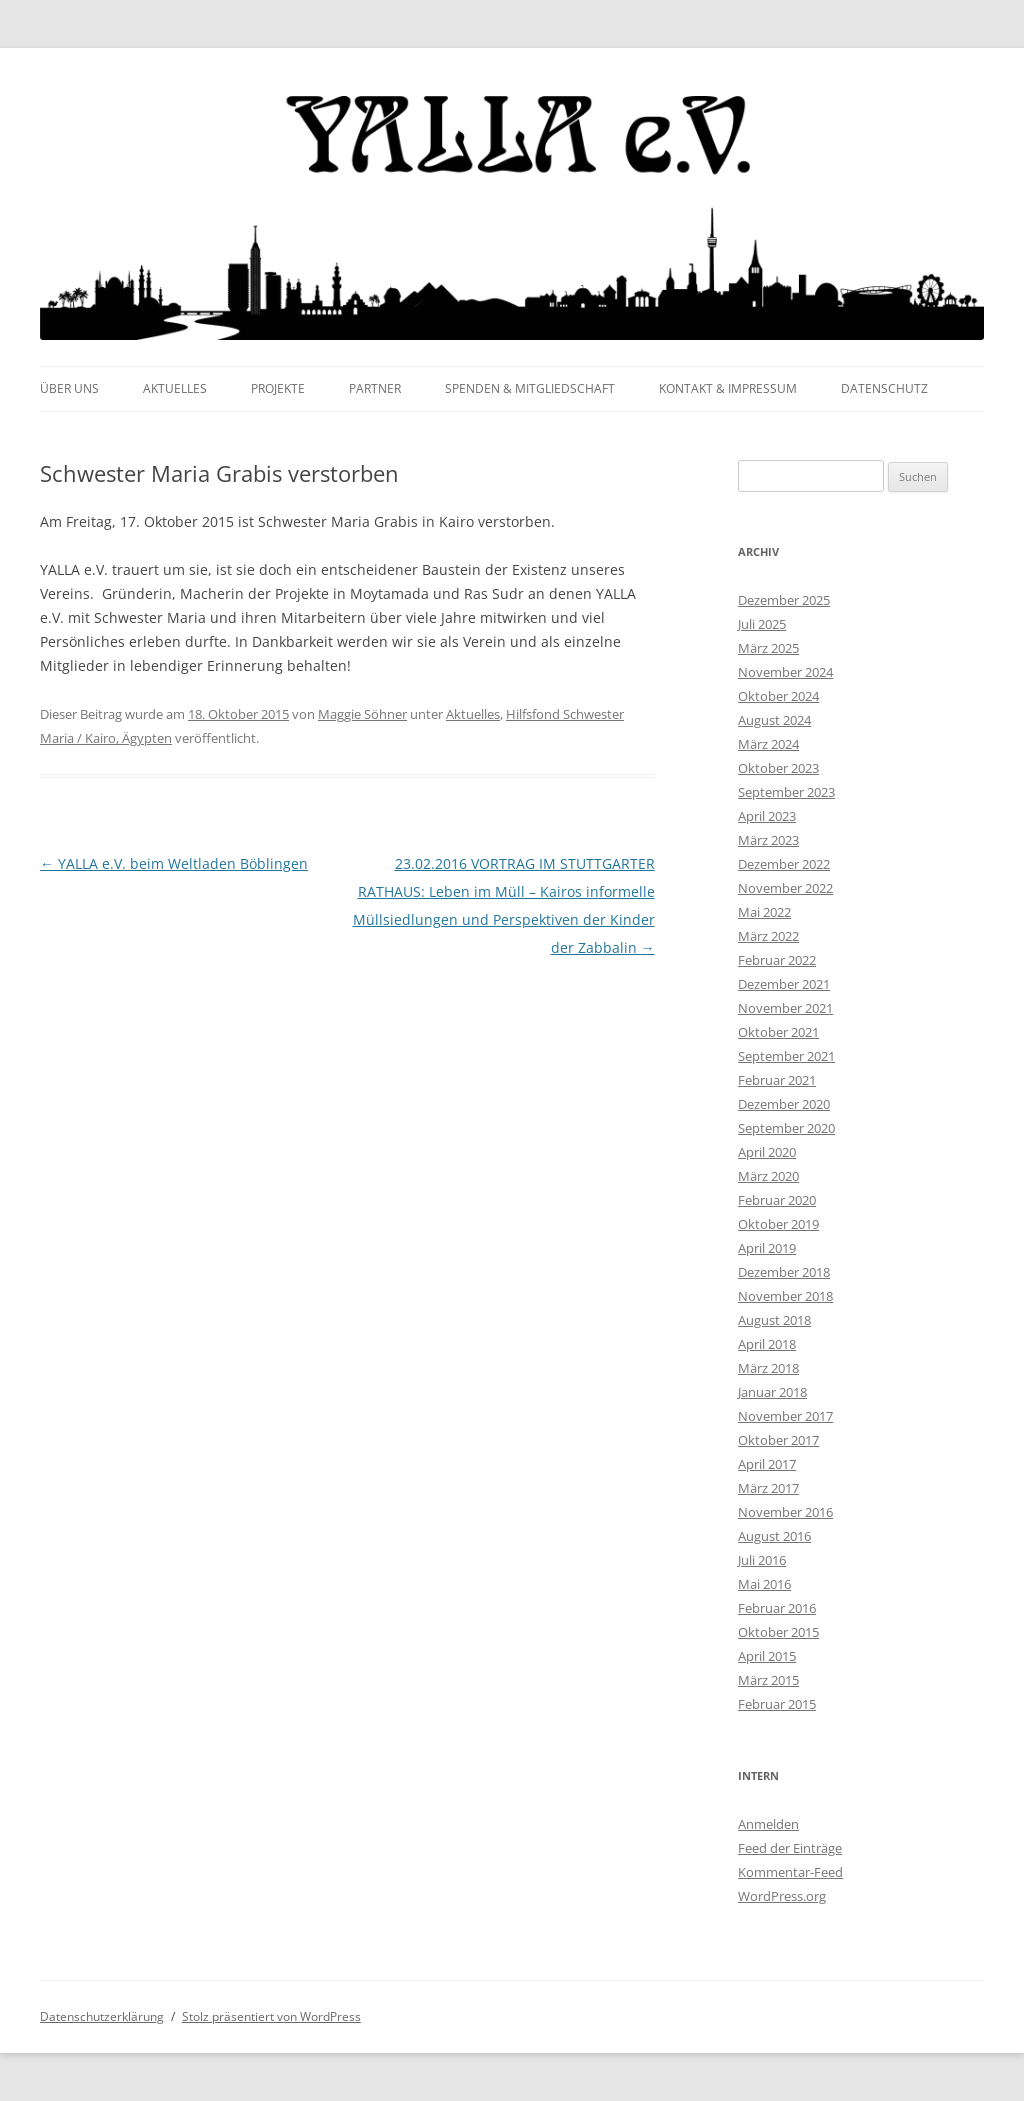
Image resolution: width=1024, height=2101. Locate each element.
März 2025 (768, 648)
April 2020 (767, 1152)
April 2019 (767, 1248)
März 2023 (768, 840)
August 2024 (774, 720)
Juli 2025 (762, 624)
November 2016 (785, 1512)
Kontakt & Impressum (728, 388)
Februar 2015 (777, 1704)
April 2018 (767, 1344)
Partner (375, 388)
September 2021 (786, 1056)
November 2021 (785, 1008)
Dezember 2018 (784, 1272)
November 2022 (785, 888)
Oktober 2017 (778, 1440)
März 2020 (768, 1176)
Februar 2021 (777, 1080)
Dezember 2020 (784, 1104)
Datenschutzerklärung (102, 2016)
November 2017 (785, 1416)
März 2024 (768, 744)
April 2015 (767, 1656)
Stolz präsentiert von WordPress (271, 2016)
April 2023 (767, 816)
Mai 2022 (764, 912)
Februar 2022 (777, 960)
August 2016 (774, 1536)
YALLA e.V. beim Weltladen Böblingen (174, 863)
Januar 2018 (772, 1392)
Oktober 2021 (778, 1032)
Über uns (69, 388)
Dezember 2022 (784, 864)
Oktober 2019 (778, 1224)
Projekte (278, 388)
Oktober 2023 (778, 768)
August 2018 (774, 1320)
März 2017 (768, 1488)
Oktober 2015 (778, 1632)
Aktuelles (175, 388)
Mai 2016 (764, 1584)
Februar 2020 (777, 1200)
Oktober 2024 (778, 696)
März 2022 (768, 936)
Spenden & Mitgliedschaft (530, 388)
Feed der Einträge (790, 1848)
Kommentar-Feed (790, 1872)
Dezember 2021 (784, 984)
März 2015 (768, 1680)
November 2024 (785, 672)
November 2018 (785, 1296)
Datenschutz (884, 388)
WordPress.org (782, 1896)
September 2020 (786, 1128)
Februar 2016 (777, 1608)
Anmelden (768, 1824)
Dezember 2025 (784, 600)
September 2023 (786, 792)
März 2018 (768, 1368)
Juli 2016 (762, 1560)
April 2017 (767, 1464)
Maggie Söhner (362, 714)
